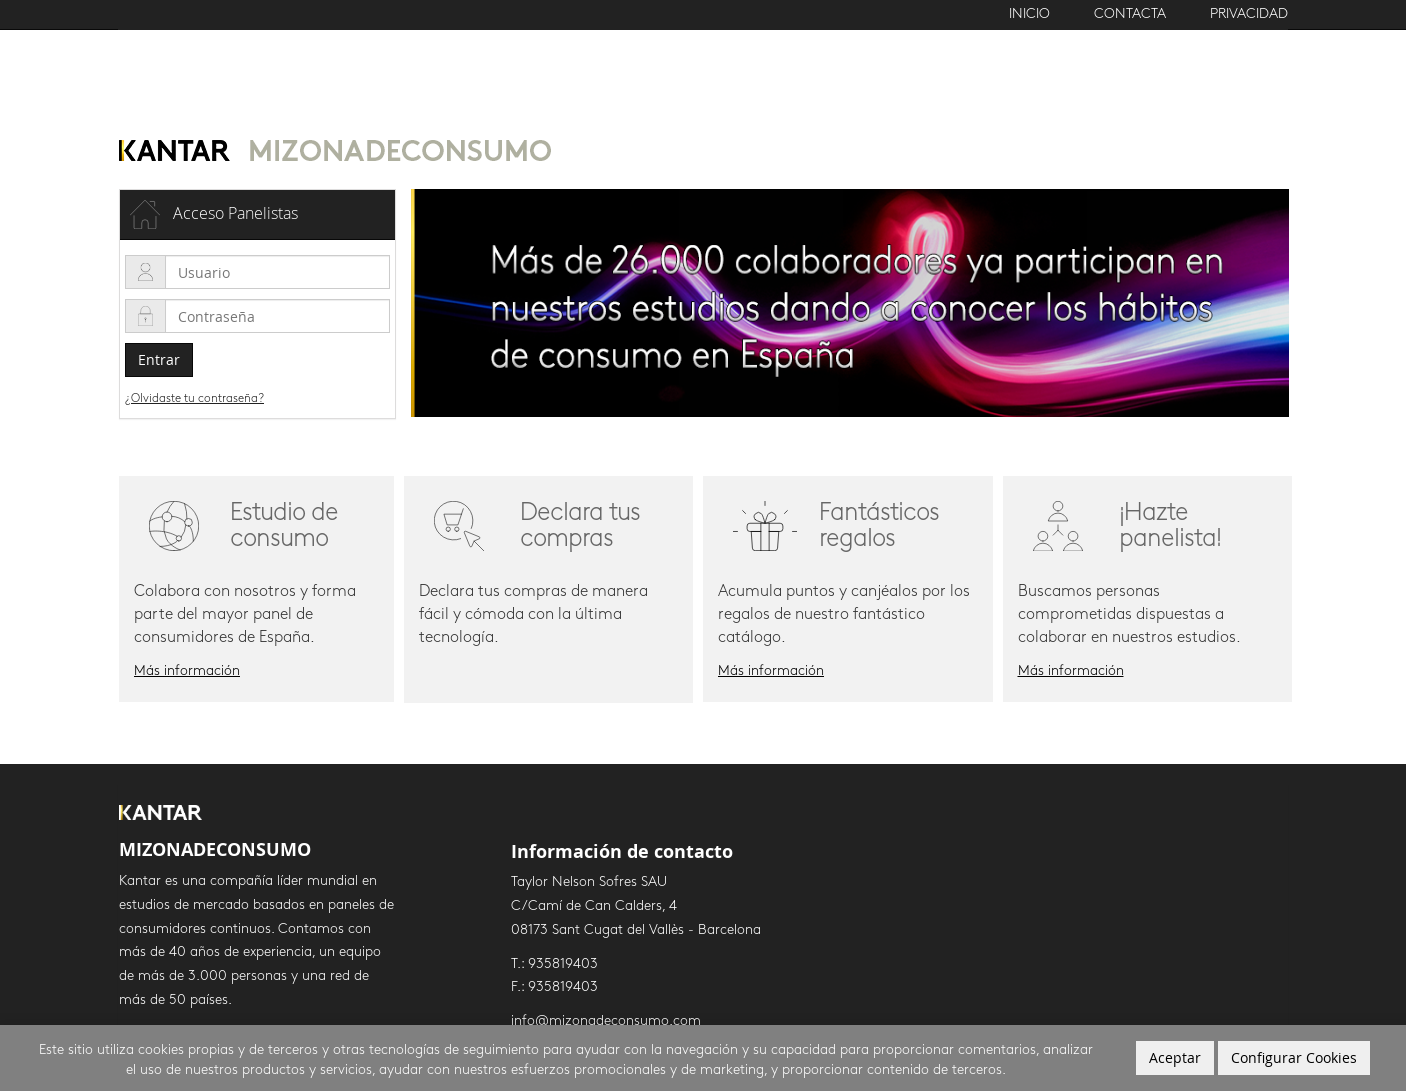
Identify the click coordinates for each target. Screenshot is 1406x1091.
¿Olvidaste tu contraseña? (194, 399)
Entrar (159, 359)
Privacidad (1249, 14)
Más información (187, 671)
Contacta (1130, 14)
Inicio (1031, 14)
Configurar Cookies (1294, 1057)
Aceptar (1175, 1057)
